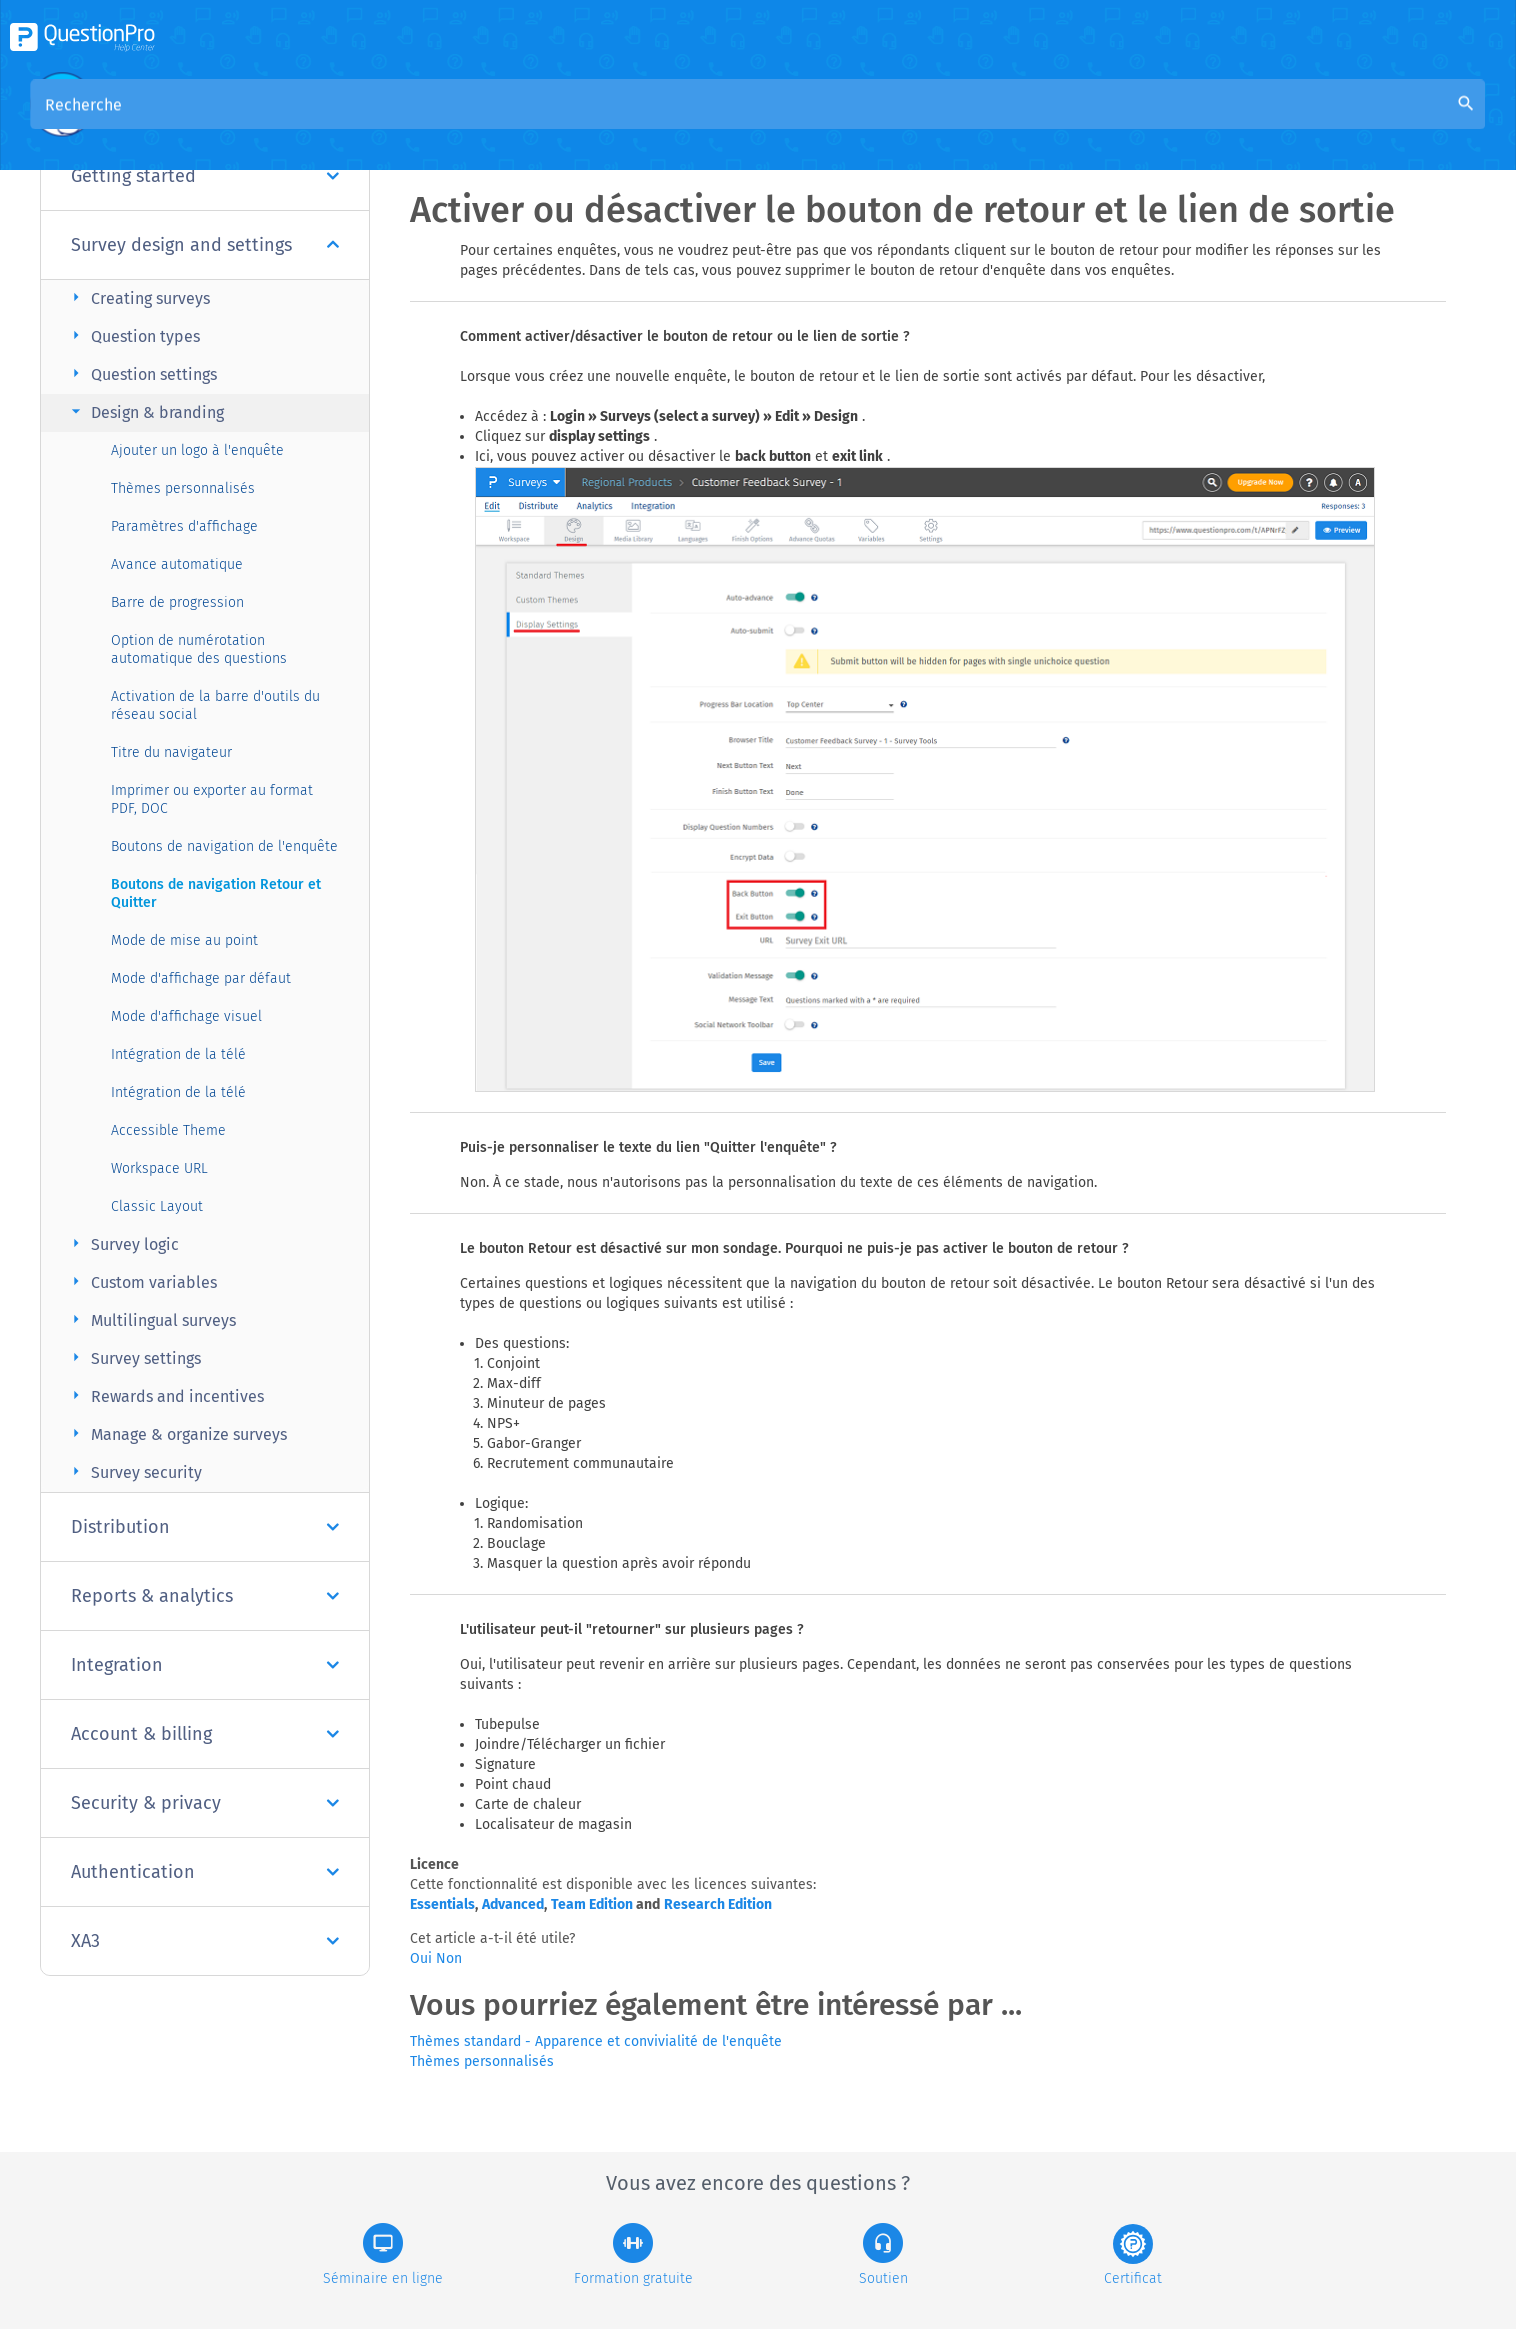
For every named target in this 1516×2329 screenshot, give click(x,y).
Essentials (442, 1904)
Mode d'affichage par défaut (201, 978)
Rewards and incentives (165, 1395)
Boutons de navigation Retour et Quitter (216, 893)
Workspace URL (159, 1168)
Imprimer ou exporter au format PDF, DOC (212, 799)
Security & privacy (205, 1803)
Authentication (205, 1872)
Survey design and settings (205, 245)
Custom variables (141, 1281)
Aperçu (485, 121)
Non (449, 1958)
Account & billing (205, 1734)
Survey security (134, 1471)
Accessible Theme (168, 1130)
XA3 (205, 1941)
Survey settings (133, 1357)
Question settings (141, 373)
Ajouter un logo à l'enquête (197, 450)
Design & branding (145, 411)
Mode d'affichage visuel (186, 1016)
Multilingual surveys (151, 1319)
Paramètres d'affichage (184, 526)
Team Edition (592, 1904)
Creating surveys (138, 297)
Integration (205, 1665)
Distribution (205, 1527)
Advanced (513, 1904)
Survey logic (122, 1243)
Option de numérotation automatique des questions (199, 649)
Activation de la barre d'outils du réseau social (215, 705)
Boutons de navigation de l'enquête (224, 846)
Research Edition (718, 1904)
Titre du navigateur (171, 752)
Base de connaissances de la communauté (687, 121)
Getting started (205, 176)
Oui (423, 1958)
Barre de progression (177, 602)
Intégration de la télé (178, 1054)
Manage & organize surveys (176, 1433)
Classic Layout (157, 1206)
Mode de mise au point (184, 940)
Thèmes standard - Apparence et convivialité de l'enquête (596, 2041)
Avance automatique (177, 564)
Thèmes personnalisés (183, 488)
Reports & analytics (205, 1596)
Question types (133, 335)
